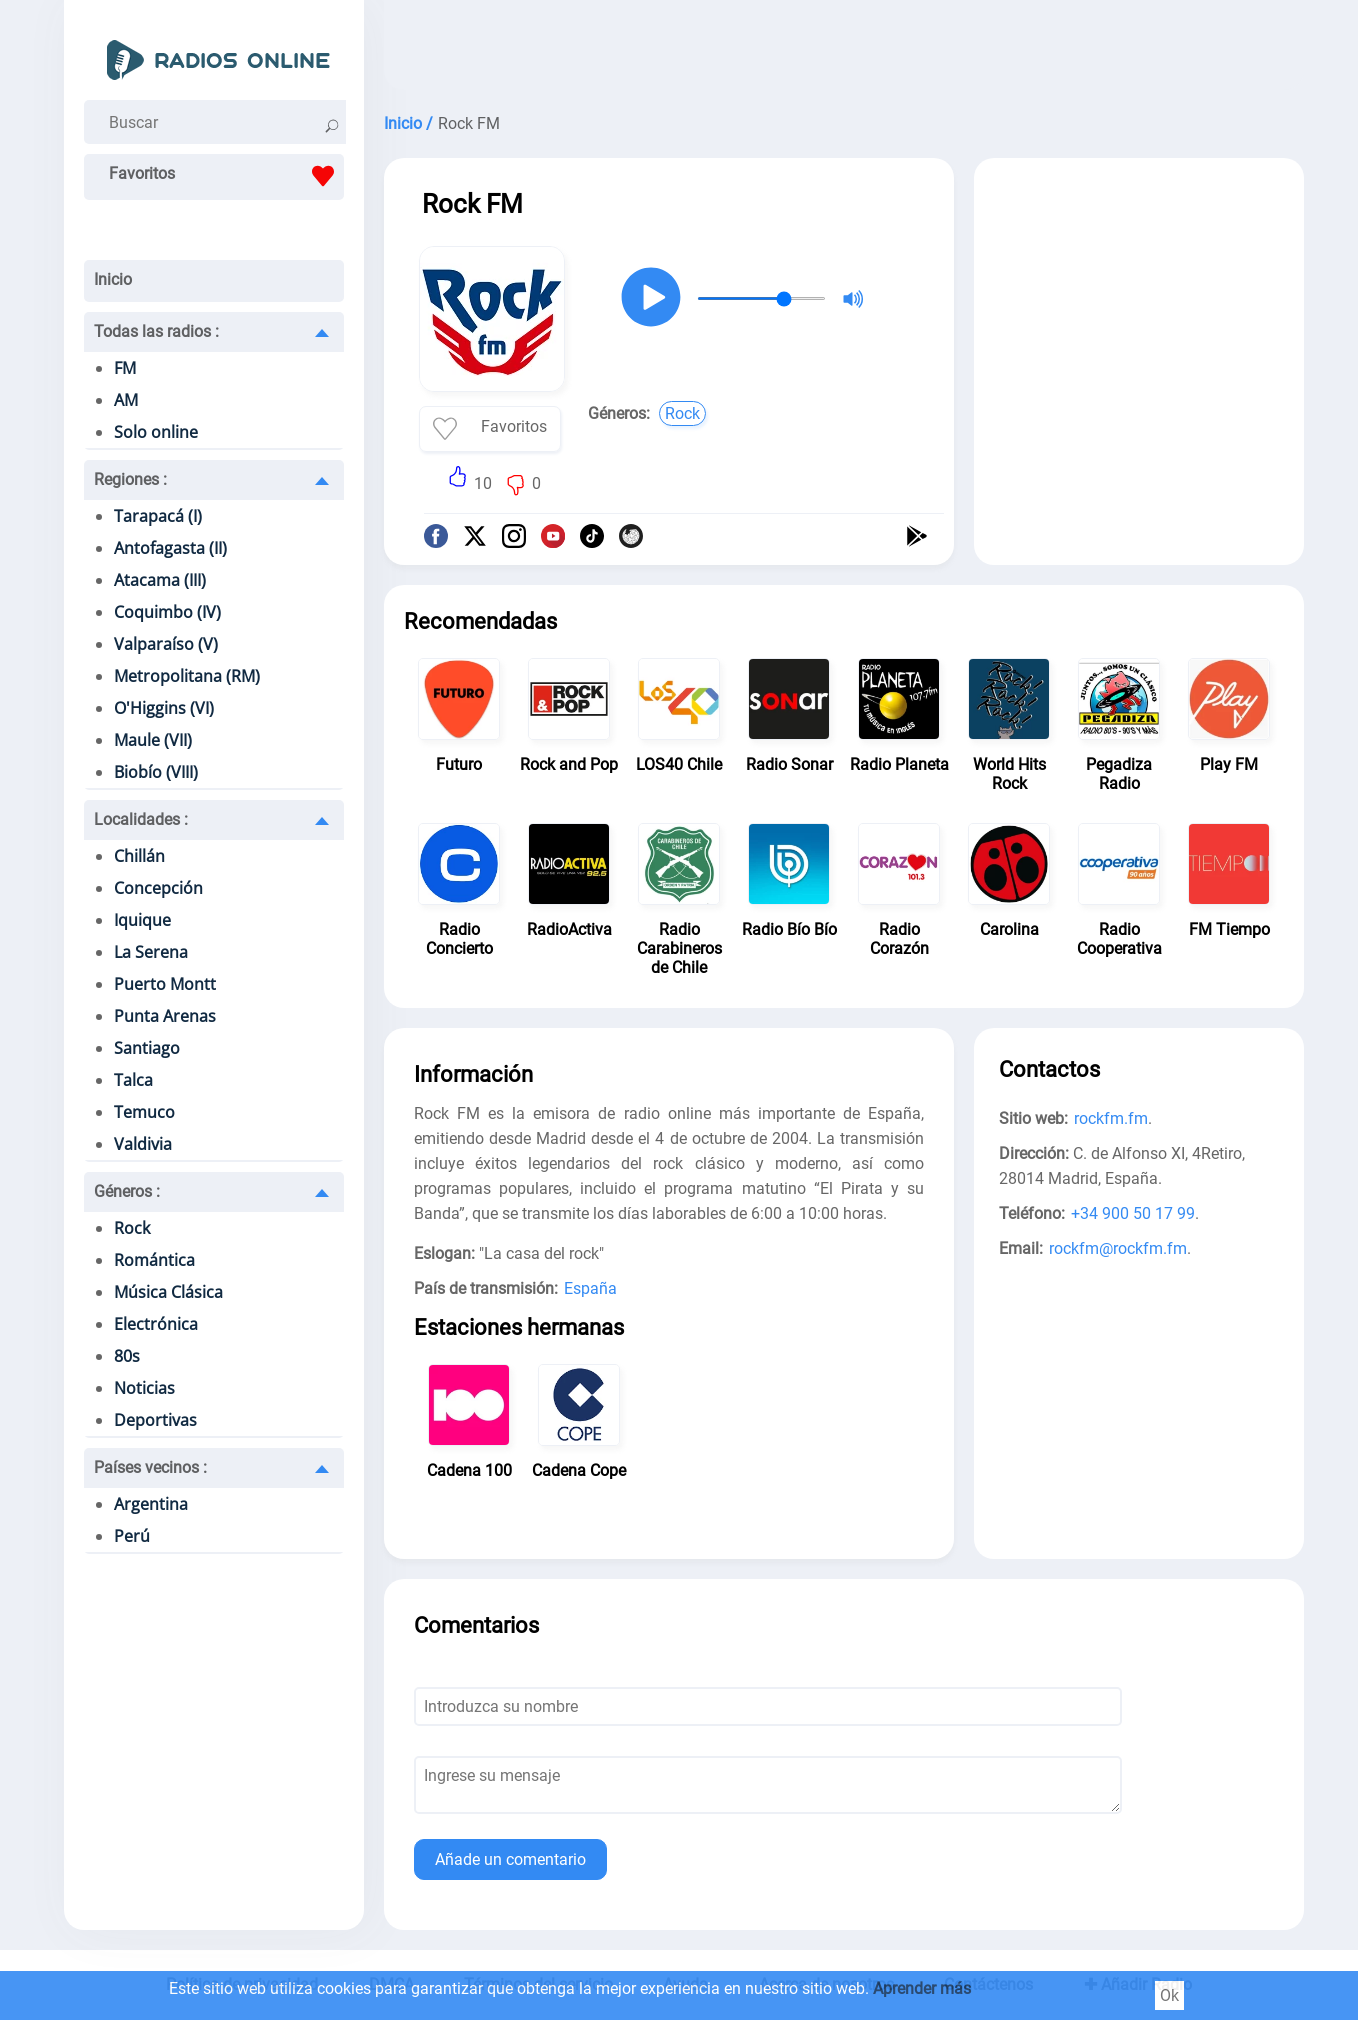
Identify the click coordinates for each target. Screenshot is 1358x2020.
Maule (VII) (153, 740)
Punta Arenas (165, 1016)
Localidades (141, 819)
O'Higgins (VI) (164, 708)
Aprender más (922, 1988)
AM (126, 400)
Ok (1169, 1995)
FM (125, 368)
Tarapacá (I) (158, 516)
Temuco (144, 1112)
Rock (132, 1228)
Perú (132, 1536)
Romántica (154, 1260)
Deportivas (155, 1420)
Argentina (151, 1504)
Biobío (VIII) (156, 772)
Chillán (139, 856)
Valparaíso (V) (166, 644)
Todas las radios (156, 331)
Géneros (127, 1191)
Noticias (144, 1388)
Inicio (113, 279)
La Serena (151, 952)
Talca (133, 1080)
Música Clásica (168, 1292)
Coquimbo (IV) (167, 612)
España (590, 1288)
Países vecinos (150, 1467)
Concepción (158, 888)
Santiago (147, 1048)
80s (127, 1356)
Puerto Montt (165, 984)
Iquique (142, 920)
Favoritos (226, 176)
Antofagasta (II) (170, 548)
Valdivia (143, 1144)
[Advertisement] (844, 50)
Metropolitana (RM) (187, 676)
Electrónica (156, 1324)
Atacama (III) (160, 580)
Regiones (130, 479)
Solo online (156, 432)
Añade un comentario (510, 1859)
